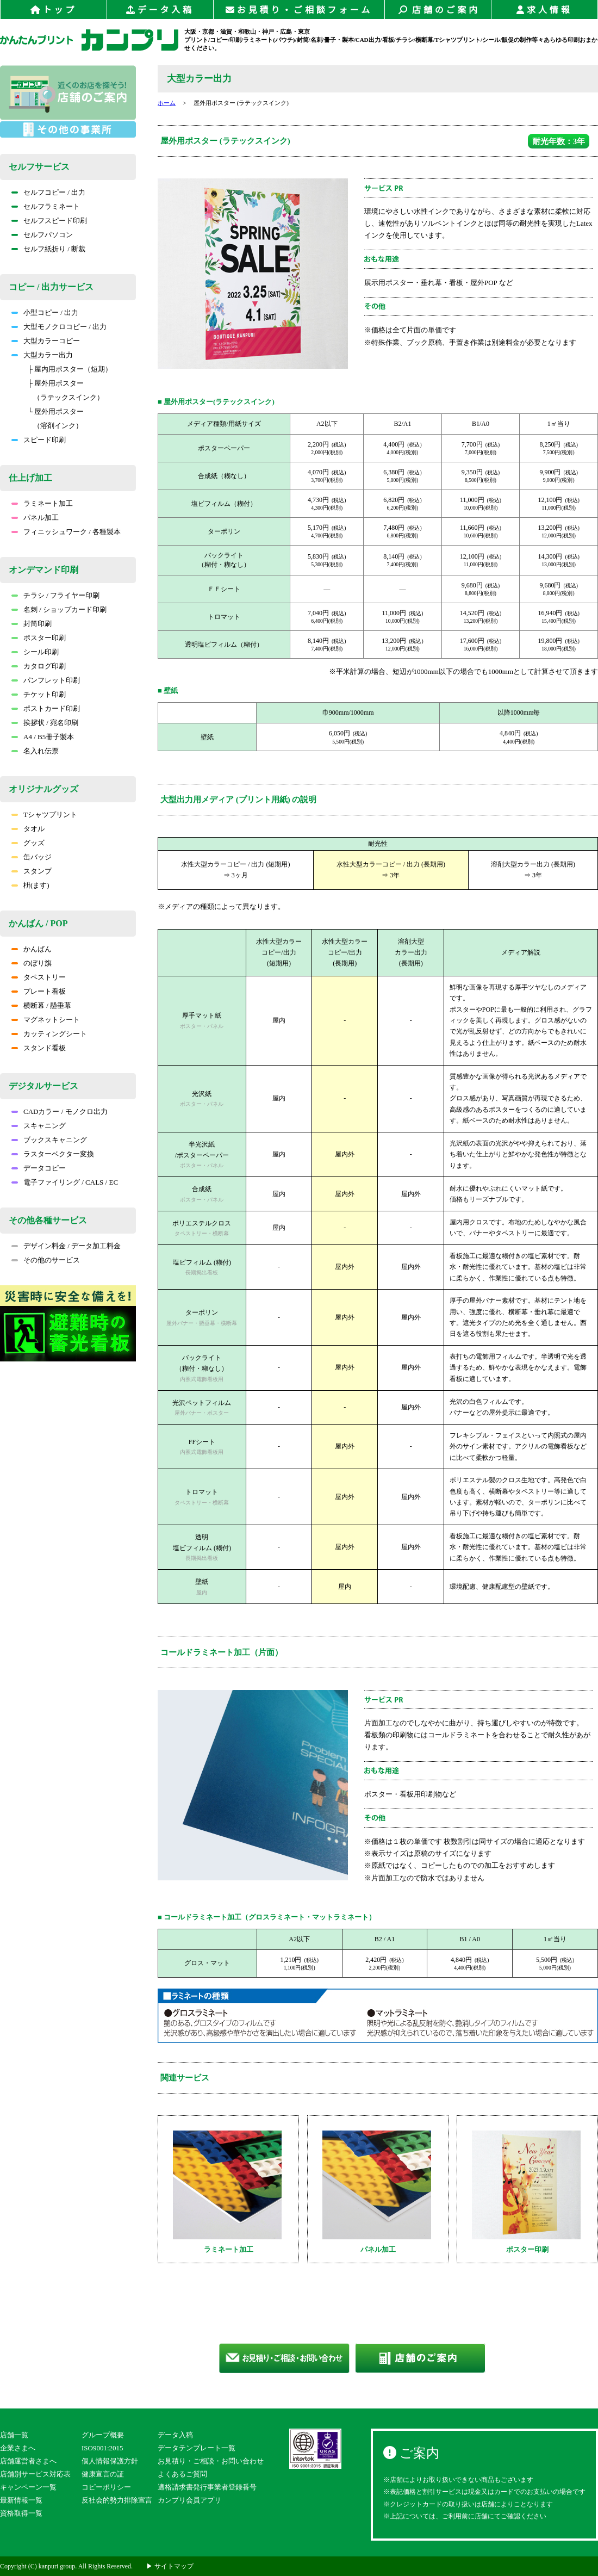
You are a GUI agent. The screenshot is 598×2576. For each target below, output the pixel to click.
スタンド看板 (38, 1048)
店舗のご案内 (438, 10)
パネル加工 (35, 517)
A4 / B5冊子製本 (42, 737)
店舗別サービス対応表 (35, 2474)
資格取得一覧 (21, 2513)
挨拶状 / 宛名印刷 (44, 723)
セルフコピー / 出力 (48, 192)
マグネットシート (45, 1019)
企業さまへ (17, 2448)
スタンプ (31, 871)
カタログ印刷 (38, 666)
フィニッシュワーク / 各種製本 (66, 532)
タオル (28, 829)
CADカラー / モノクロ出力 (59, 1111)
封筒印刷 (31, 624)
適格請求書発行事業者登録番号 (207, 2487)
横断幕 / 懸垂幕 (41, 1005)
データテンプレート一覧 (196, 2448)
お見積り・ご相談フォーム (299, 10)
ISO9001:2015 (102, 2448)
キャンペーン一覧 (28, 2487)
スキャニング (38, 1126)
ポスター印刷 (38, 638)
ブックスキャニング (49, 1140)
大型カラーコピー (45, 341)
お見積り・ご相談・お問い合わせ (211, 2461)
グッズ (28, 843)
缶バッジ (31, 857)
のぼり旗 (31, 963)
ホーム (167, 103)
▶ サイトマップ (170, 2566)
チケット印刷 (38, 694)
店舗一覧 (14, 2435)
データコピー (38, 1168)
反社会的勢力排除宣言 (117, 2500)
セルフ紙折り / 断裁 (48, 249)
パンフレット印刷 (45, 680)
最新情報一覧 (21, 2500)
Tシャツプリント (44, 814)
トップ (53, 10)
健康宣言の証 (103, 2474)
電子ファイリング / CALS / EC (64, 1182)
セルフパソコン (42, 235)
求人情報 (544, 10)
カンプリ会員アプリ (189, 2500)
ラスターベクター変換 (52, 1154)
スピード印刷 (38, 440)
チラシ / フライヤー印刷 (55, 595)
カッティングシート (49, 1034)
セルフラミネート (45, 206)
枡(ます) (30, 885)
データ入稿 (160, 10)
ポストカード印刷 (45, 708)
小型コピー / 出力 (44, 312)
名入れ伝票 (35, 751)
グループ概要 (103, 2435)
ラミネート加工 (42, 503)
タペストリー (38, 977)
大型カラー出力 (42, 355)
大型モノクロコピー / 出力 (59, 327)
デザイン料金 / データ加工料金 (66, 1246)
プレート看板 (38, 991)
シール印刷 (35, 652)
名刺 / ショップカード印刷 (59, 609)
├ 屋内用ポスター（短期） (70, 369)
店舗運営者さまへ (28, 2461)
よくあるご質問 (182, 2474)
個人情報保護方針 (110, 2461)
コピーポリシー (106, 2487)
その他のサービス (45, 1260)
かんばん (31, 949)
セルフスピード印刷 (49, 220)
